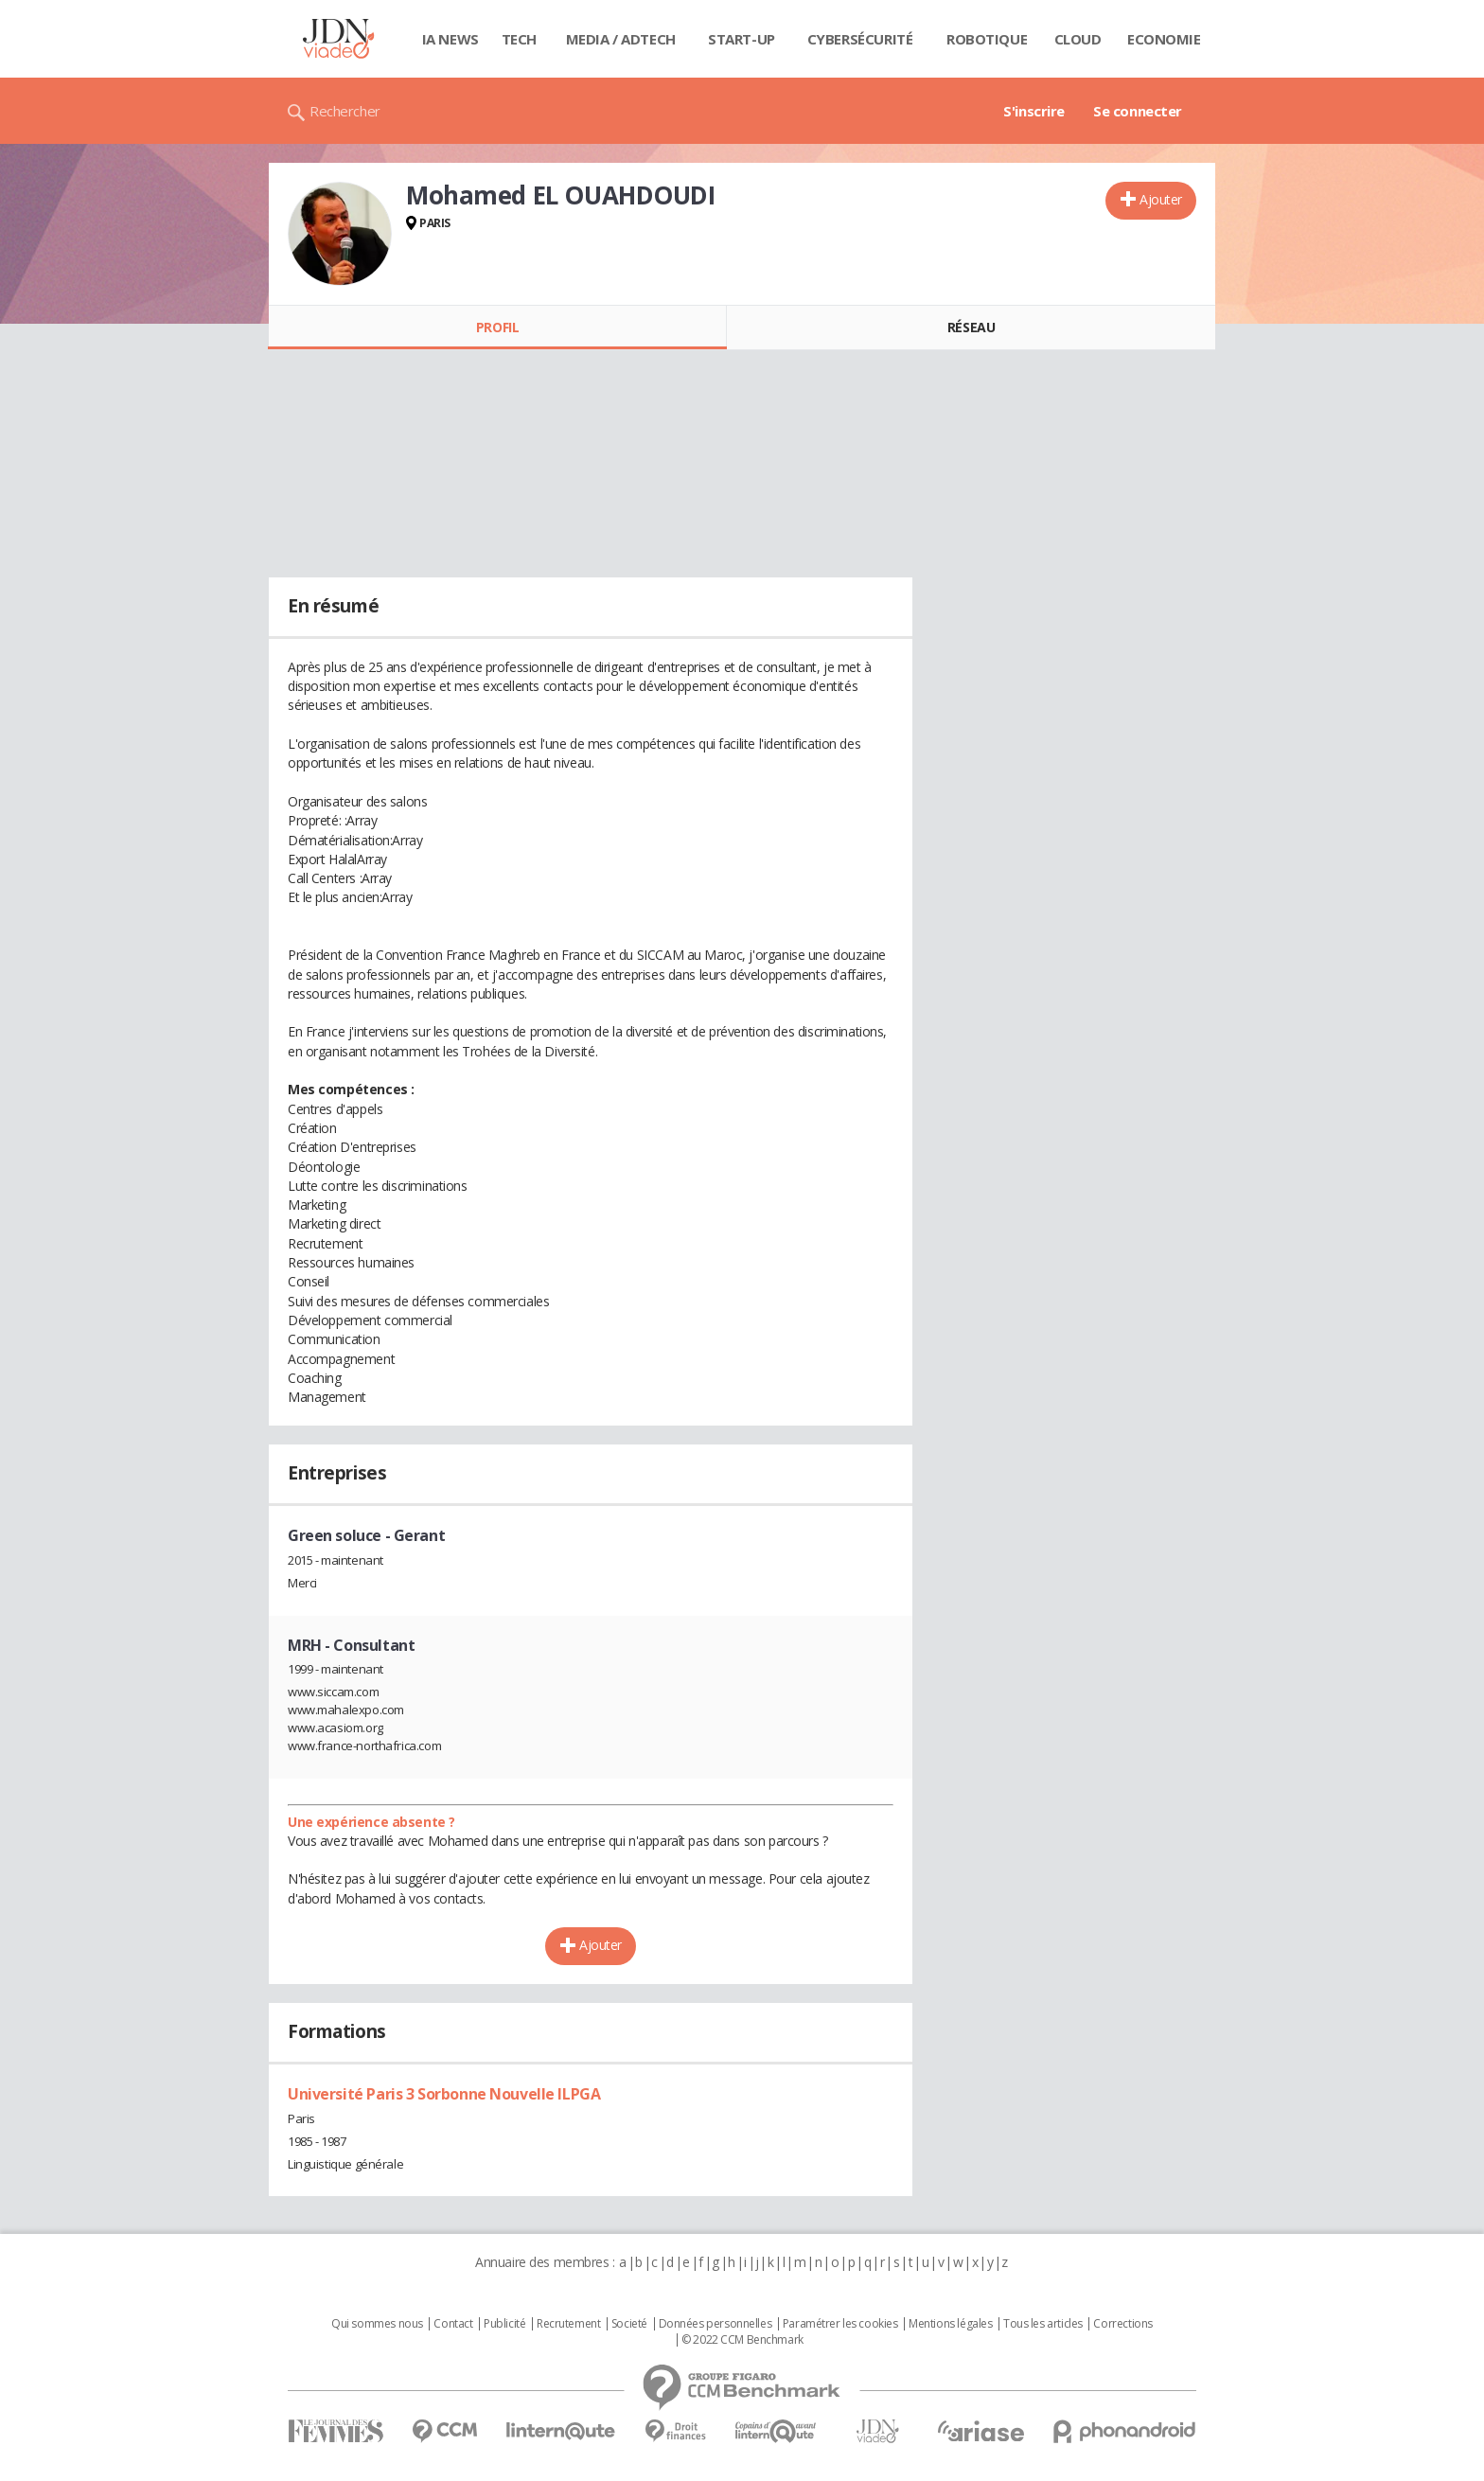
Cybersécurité (860, 38)
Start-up (741, 38)
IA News (450, 38)
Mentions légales (950, 2323)
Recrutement (568, 2323)
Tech (519, 38)
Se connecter (1137, 110)
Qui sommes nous (377, 2323)
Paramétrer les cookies (840, 2323)
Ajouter (1161, 199)
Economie (1164, 38)
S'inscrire (1034, 110)
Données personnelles (715, 2323)
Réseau (971, 327)
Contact (452, 2323)
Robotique (986, 38)
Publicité (504, 2323)
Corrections (1122, 2323)
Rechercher (344, 110)
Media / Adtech (621, 38)
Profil (497, 327)
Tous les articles (1043, 2323)
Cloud (1078, 38)
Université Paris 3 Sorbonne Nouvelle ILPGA (444, 2093)
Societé (629, 2323)
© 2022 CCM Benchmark (742, 2340)
